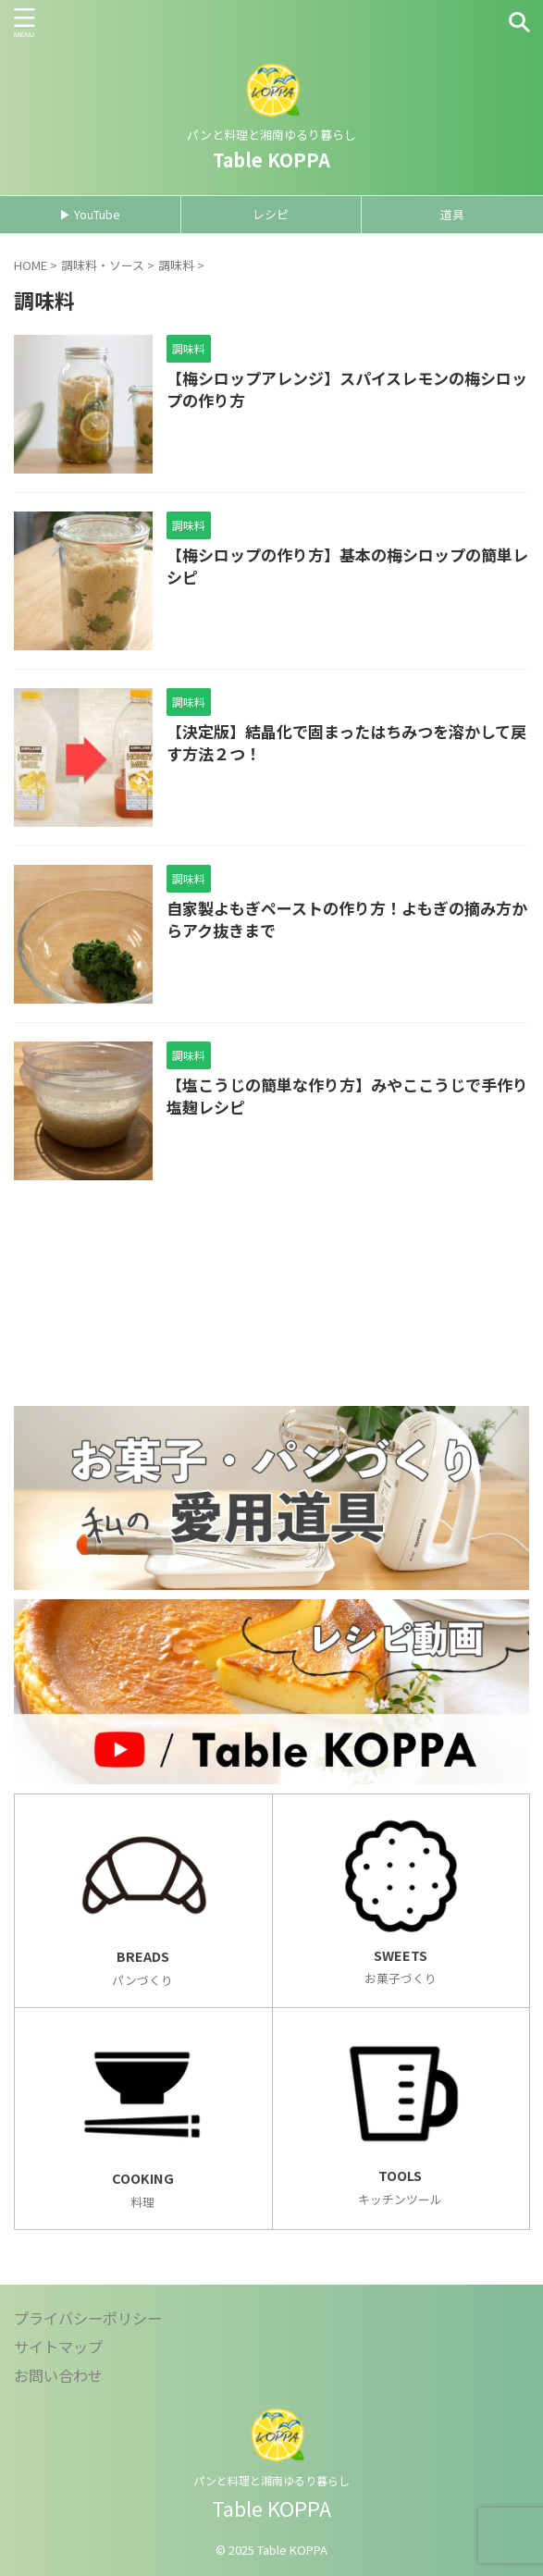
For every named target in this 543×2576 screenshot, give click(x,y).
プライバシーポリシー (88, 2318)
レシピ (271, 214)
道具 (452, 214)
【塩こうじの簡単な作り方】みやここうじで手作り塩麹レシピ (347, 1095)
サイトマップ (58, 2347)
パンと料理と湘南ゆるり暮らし (271, 2480)
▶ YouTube (89, 214)
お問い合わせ (58, 2375)
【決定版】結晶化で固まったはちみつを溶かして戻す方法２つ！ (346, 742)
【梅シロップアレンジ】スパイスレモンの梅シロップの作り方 (347, 389)
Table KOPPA (271, 159)
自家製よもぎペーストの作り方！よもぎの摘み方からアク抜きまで (347, 919)
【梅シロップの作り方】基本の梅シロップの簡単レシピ (347, 565)
